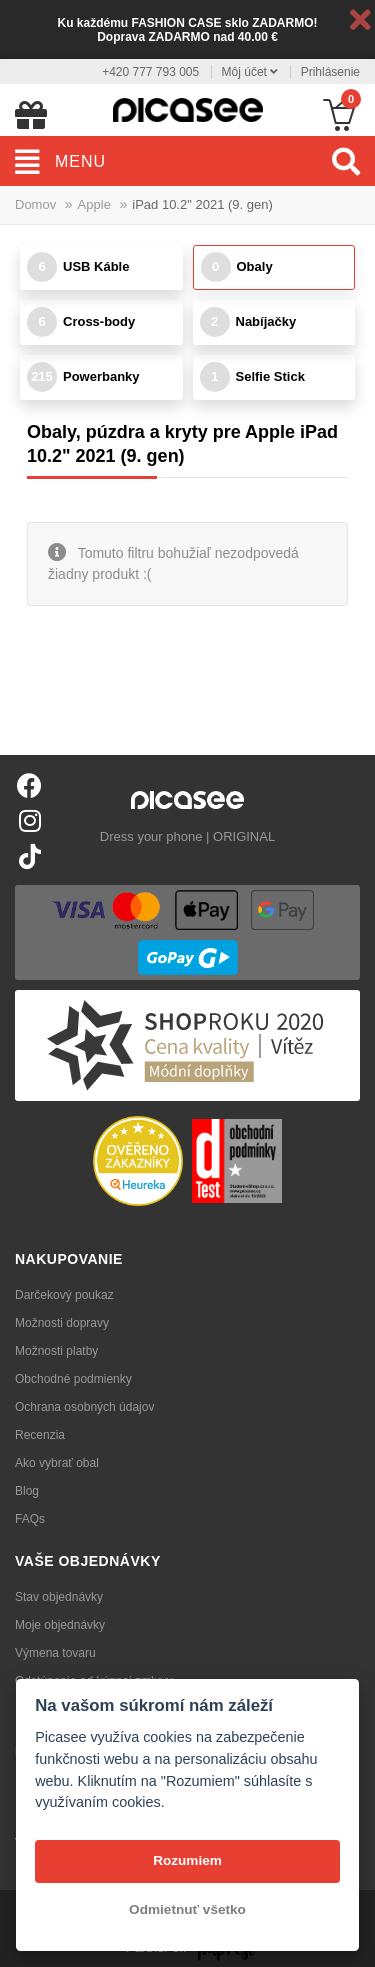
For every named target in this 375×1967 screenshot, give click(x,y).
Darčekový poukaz (64, 1295)
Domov (35, 204)
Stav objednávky (59, 1597)
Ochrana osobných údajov (84, 1407)
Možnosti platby (56, 1351)
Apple (94, 204)
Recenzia (40, 1435)
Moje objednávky (60, 1625)
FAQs (30, 1519)
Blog (27, 1491)
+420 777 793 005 (150, 72)
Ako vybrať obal (57, 1463)
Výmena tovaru (55, 1653)
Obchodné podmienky (73, 1379)
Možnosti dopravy (62, 1323)
